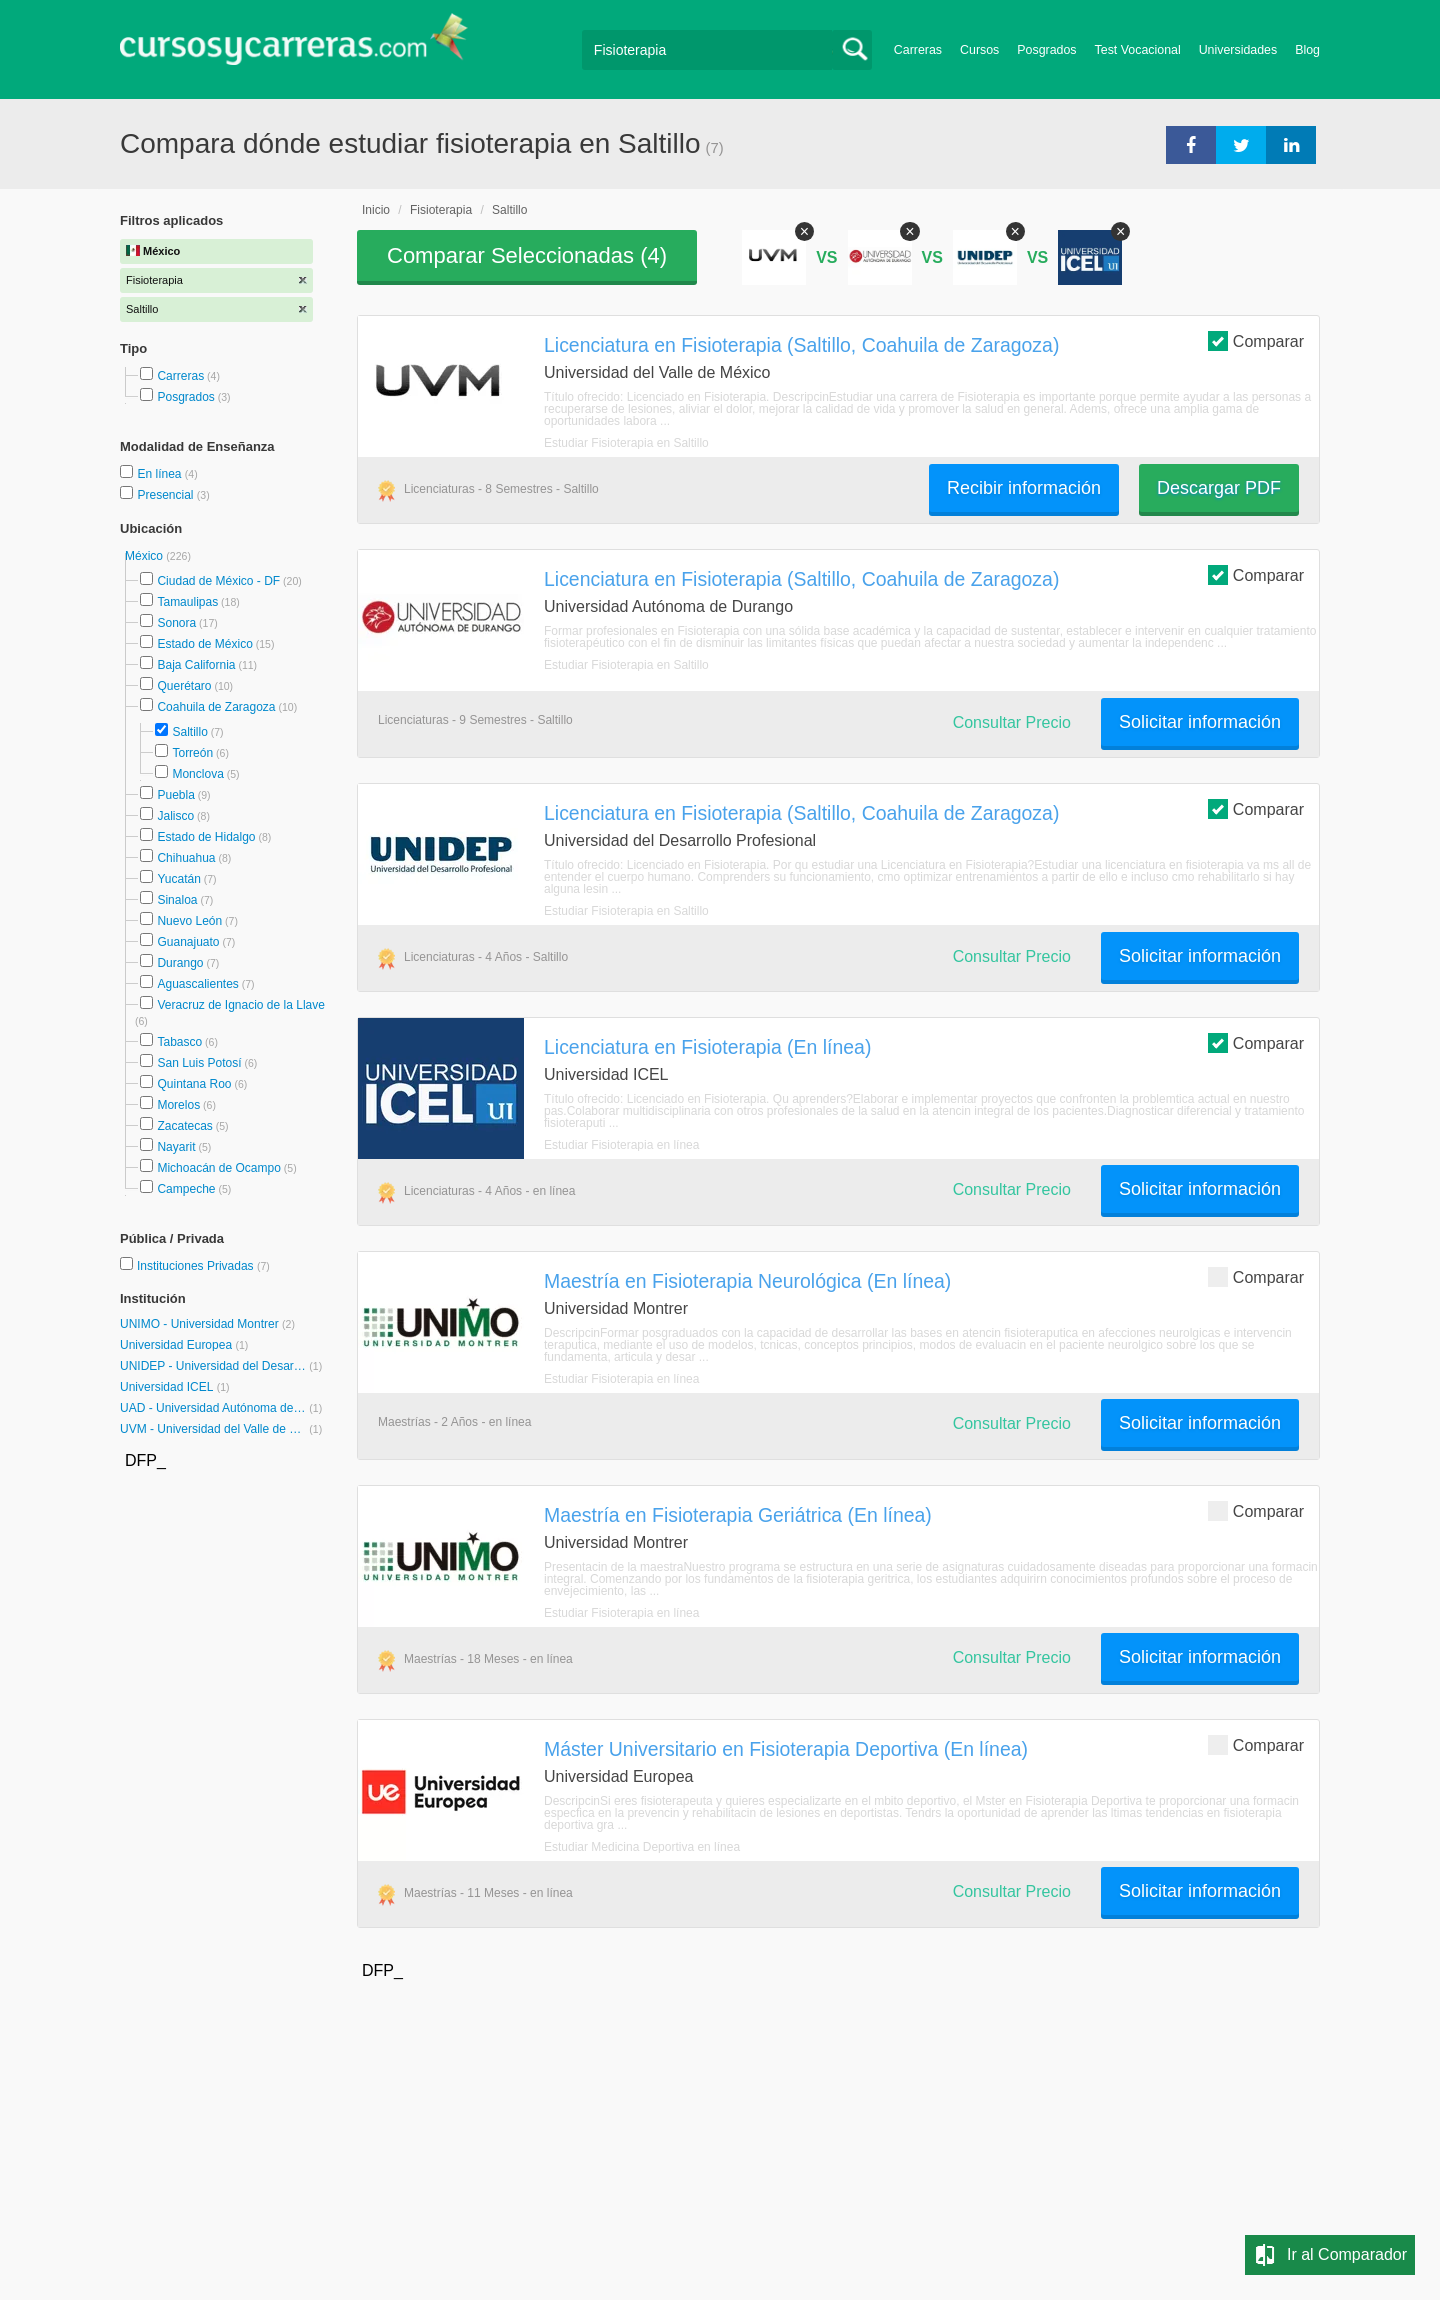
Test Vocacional (1138, 50)
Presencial (166, 495)
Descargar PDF (1219, 488)
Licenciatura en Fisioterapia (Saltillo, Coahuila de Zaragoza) (801, 345)
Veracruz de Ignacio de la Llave (240, 1005)
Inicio (376, 210)
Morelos (178, 1105)
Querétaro (184, 686)
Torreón (192, 753)
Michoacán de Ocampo (218, 1168)
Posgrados (1046, 50)
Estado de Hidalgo (206, 837)
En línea (160, 474)
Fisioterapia (441, 210)
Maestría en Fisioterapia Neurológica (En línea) (747, 1281)
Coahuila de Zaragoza (216, 707)
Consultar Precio (1012, 722)
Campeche (186, 1189)
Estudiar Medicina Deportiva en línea (642, 1847)
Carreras (918, 50)
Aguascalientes (197, 984)
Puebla (175, 795)
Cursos (979, 50)
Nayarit (176, 1147)
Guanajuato (188, 942)
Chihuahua (186, 858)
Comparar (1256, 340)
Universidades (1238, 50)
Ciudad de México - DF (218, 581)
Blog (1307, 50)
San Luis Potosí (199, 1063)
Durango (180, 963)
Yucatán (178, 879)
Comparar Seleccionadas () (527, 255)
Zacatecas (184, 1126)
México (145, 556)
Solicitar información (1200, 722)
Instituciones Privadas (203, 1266)
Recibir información (1024, 488)
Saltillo (189, 732)
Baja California (196, 665)
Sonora (176, 623)
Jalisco (175, 816)
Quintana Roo (194, 1084)
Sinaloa (177, 900)
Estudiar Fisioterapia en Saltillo (626, 443)
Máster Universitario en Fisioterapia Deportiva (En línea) (786, 1749)
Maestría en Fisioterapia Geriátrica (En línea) (738, 1515)
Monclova (197, 774)
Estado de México (204, 644)
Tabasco (179, 1042)
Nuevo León (189, 921)
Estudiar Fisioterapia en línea (621, 1145)
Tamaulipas (187, 602)
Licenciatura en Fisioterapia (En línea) (707, 1047)
